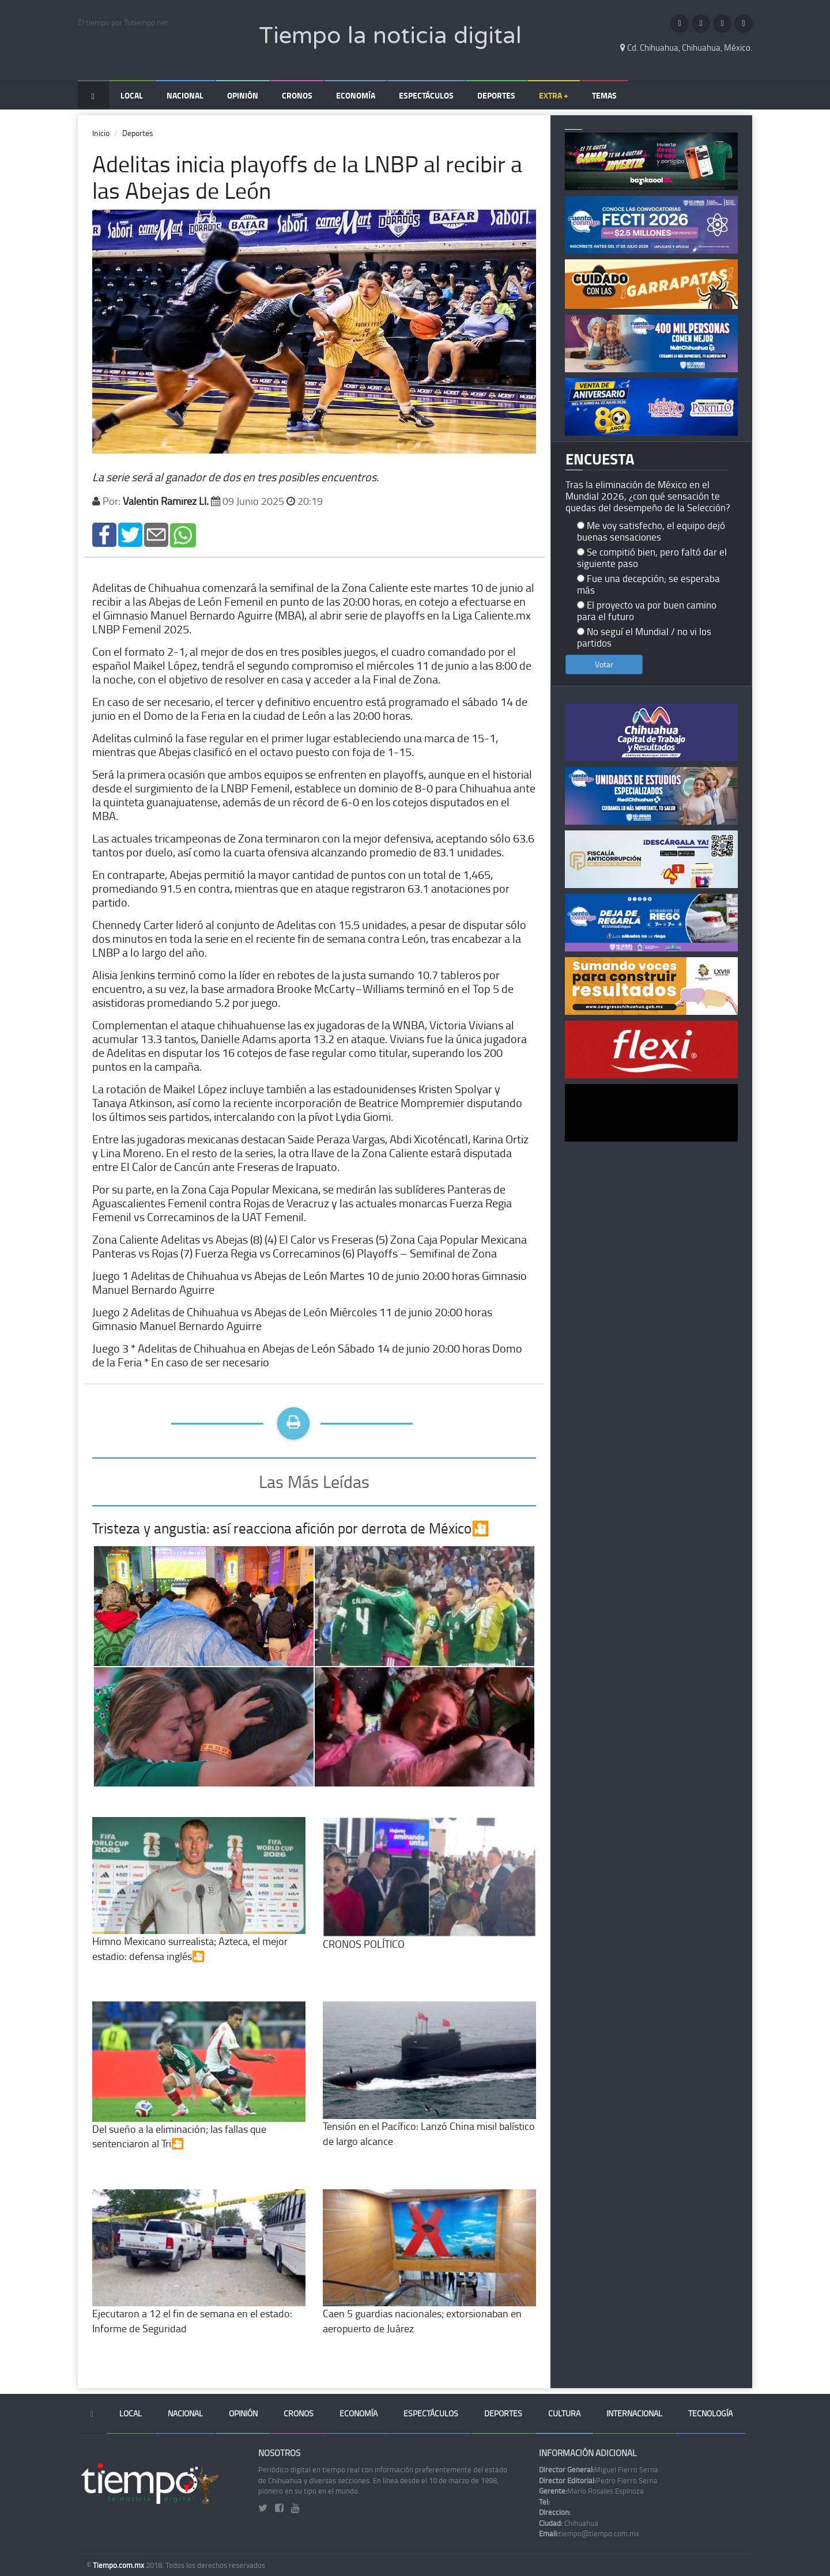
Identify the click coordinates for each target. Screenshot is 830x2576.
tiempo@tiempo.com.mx (589, 2533)
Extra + (553, 95)
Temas (604, 95)
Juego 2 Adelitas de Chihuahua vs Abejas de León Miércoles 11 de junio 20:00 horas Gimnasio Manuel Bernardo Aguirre (292, 1319)
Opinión (242, 95)
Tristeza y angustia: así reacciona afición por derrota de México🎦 (290, 1528)
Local (131, 95)
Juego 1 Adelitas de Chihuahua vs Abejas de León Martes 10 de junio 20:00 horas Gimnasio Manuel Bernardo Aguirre (309, 1282)
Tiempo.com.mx (119, 2565)
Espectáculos (426, 95)
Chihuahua (568, 2523)
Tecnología (710, 2413)
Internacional (634, 2413)
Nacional (185, 95)
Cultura (564, 2413)
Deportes (496, 95)
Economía (355, 95)
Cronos (297, 95)
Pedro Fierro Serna (598, 2480)
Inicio (101, 132)
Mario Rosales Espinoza (591, 2491)
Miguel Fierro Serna (598, 2469)
